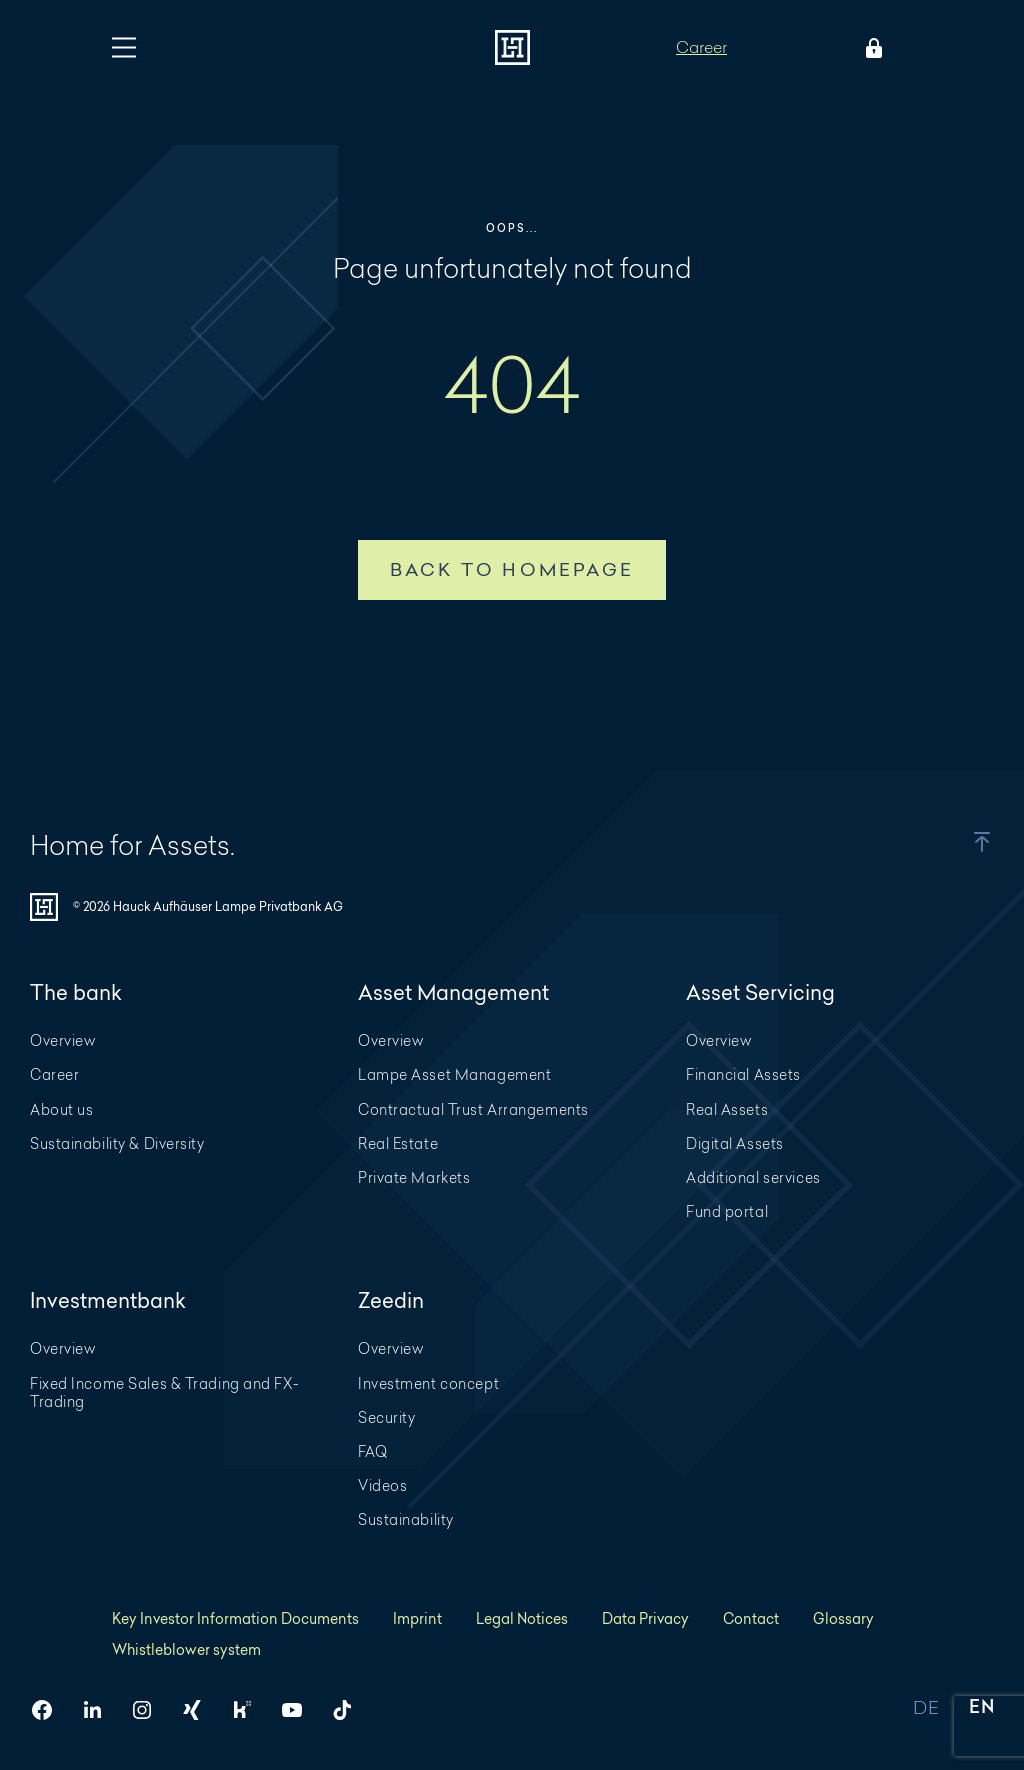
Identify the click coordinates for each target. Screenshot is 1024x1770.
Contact (751, 1618)
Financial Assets (743, 1074)
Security (386, 1417)
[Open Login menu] (870, 48)
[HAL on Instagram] (150, 1710)
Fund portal (727, 1211)
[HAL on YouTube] (300, 1710)
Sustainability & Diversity (117, 1143)
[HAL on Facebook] (50, 1710)
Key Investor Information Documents (235, 1618)
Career (701, 46)
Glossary (843, 1618)
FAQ (373, 1451)
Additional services (753, 1177)
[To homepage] (512, 47)
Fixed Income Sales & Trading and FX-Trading (164, 1392)
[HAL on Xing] (200, 1710)
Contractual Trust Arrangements (473, 1109)
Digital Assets (735, 1143)
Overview (62, 1040)
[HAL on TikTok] (350, 1710)
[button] (963, 842)
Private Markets (414, 1177)
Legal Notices (522, 1618)
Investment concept (428, 1383)
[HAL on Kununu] (250, 1710)
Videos (382, 1485)
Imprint (417, 1618)
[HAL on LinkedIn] (100, 1710)
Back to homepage (512, 569)
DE (926, 1708)
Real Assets (727, 1109)
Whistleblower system (186, 1649)
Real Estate (398, 1143)
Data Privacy (645, 1618)
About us (61, 1109)
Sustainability (406, 1519)
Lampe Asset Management (454, 1074)
